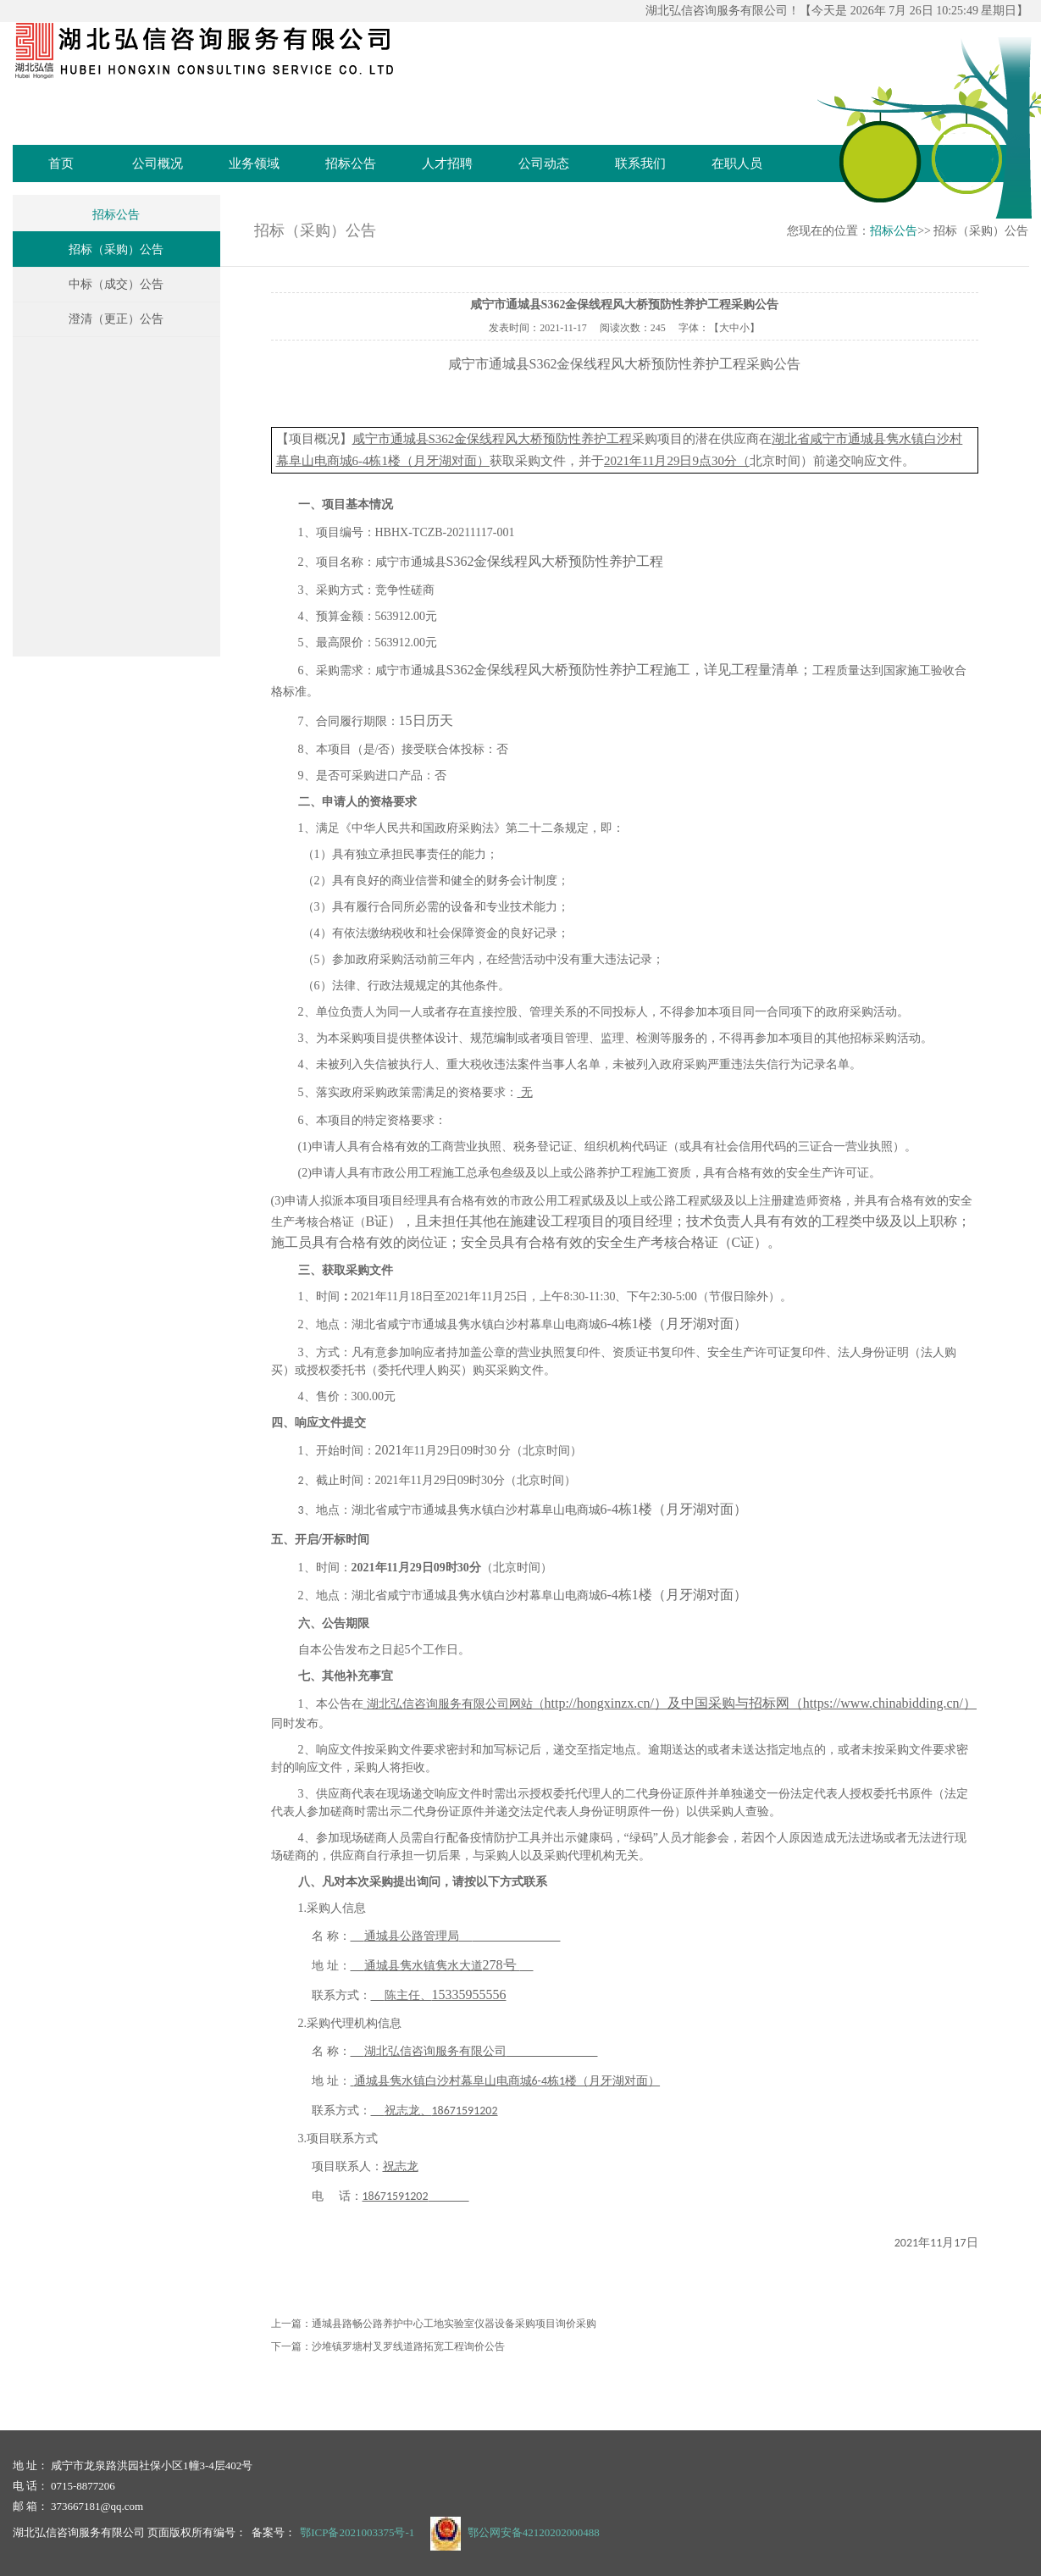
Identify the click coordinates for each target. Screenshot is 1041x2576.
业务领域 (254, 163)
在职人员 (737, 163)
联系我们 (640, 163)
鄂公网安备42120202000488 (534, 2532)
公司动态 (543, 163)
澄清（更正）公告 (116, 319)
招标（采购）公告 (116, 249)
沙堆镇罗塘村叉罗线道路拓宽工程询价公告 (408, 2346)
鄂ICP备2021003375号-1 (357, 2532)
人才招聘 (447, 163)
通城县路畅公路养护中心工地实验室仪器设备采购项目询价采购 (454, 2323)
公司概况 (157, 163)
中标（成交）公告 (116, 284)
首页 (61, 163)
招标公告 (350, 163)
